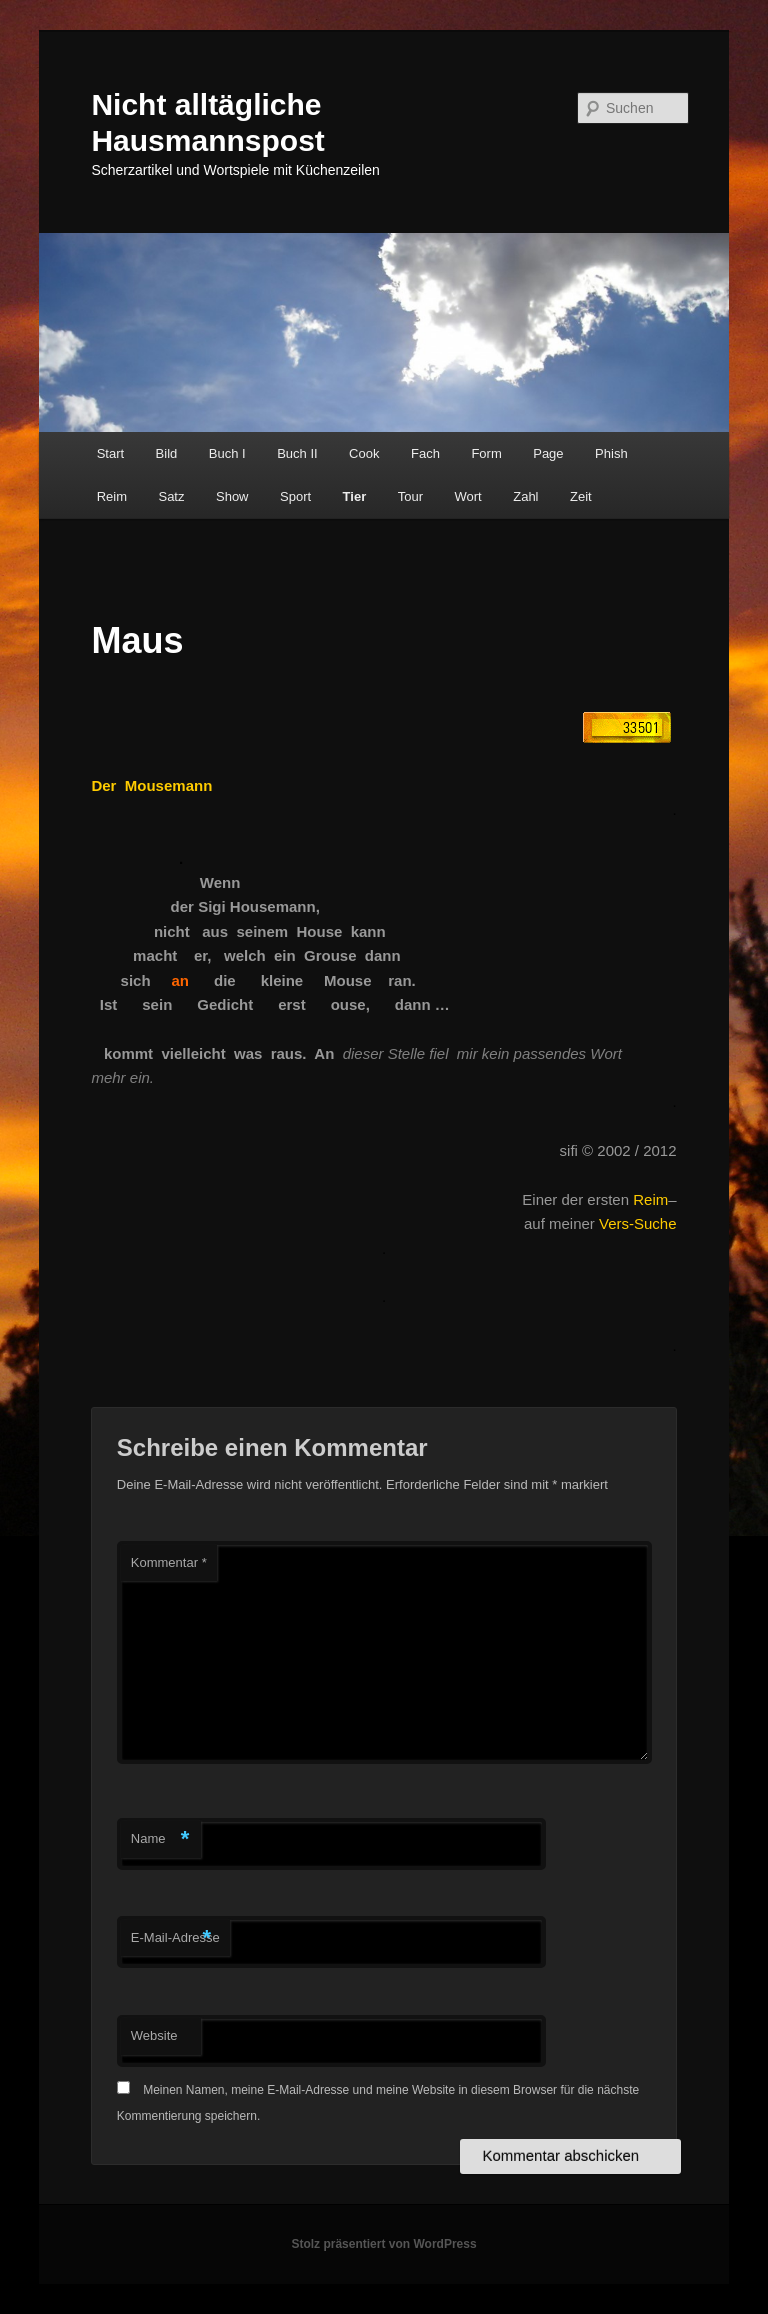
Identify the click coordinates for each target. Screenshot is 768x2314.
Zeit (581, 496)
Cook (364, 453)
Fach (425, 453)
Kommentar (169, 1562)
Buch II (297, 453)
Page (548, 453)
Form (486, 453)
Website (154, 2035)
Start (110, 453)
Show (232, 496)
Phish (611, 453)
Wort (468, 496)
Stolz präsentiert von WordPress (383, 2244)
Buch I (227, 453)
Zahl (525, 496)
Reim (112, 496)
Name (160, 1839)
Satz (171, 496)
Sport (295, 496)
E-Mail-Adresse (175, 1938)
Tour (410, 496)
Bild (167, 453)
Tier (355, 496)
